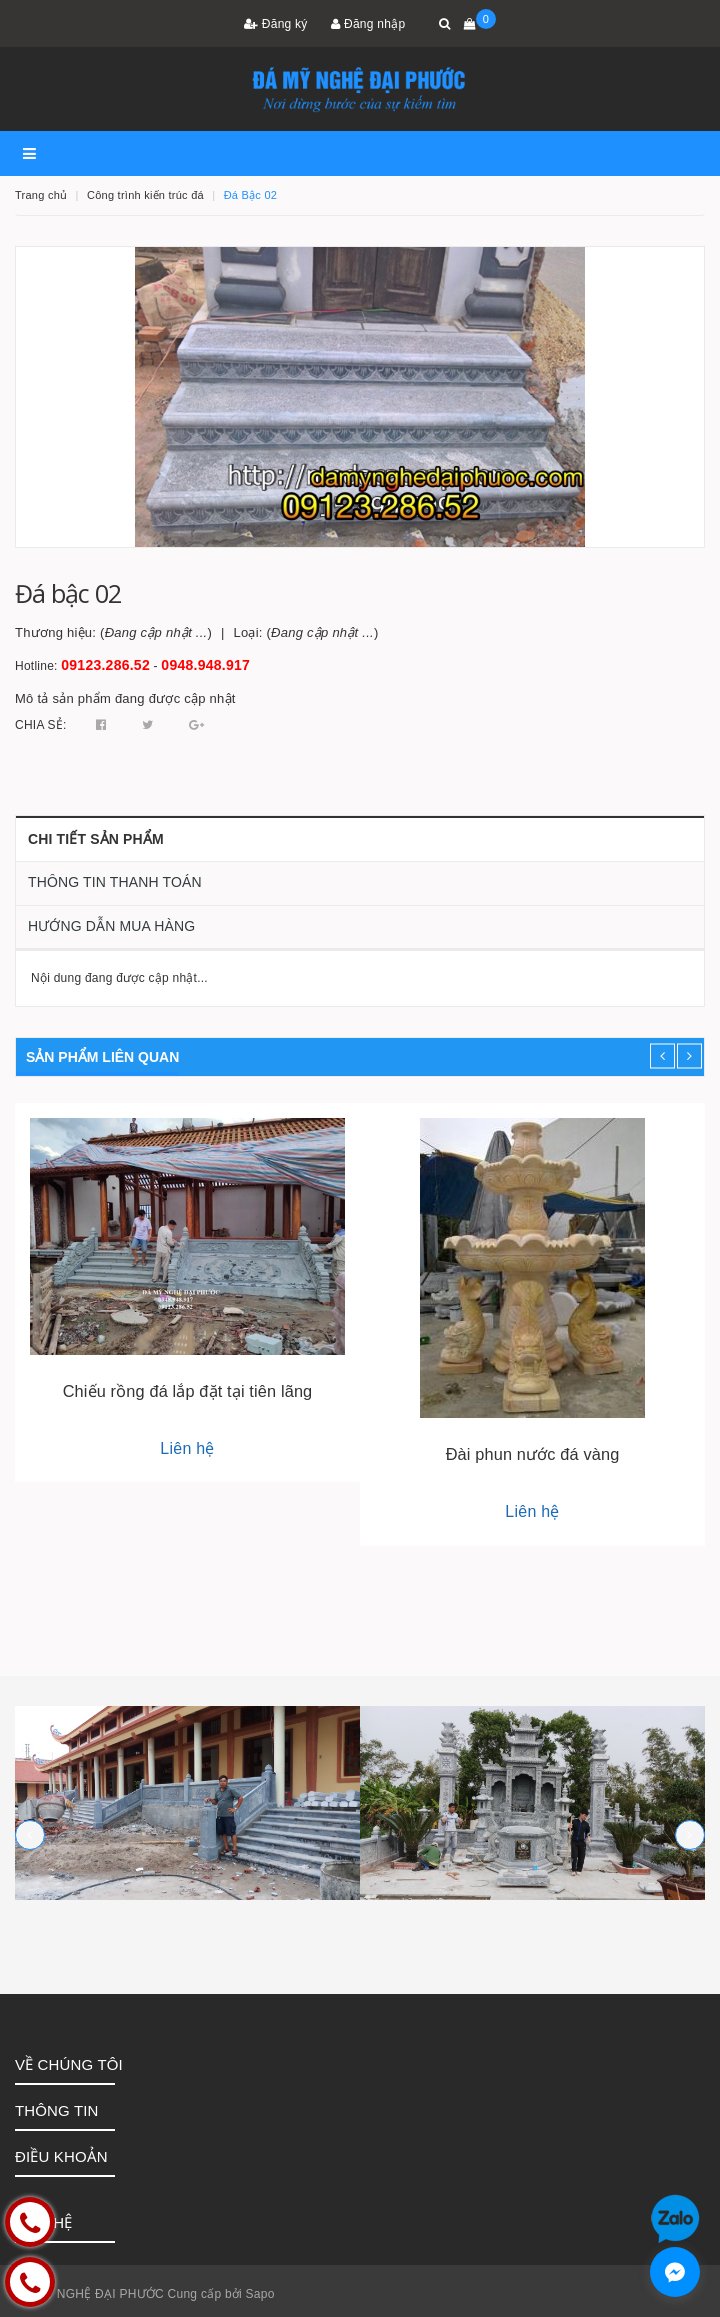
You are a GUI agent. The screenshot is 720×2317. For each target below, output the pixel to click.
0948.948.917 (205, 665)
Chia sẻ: (41, 725)
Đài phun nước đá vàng (533, 1454)
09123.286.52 (105, 665)
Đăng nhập (368, 24)
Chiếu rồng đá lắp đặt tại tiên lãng (188, 1391)
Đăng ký (276, 24)
